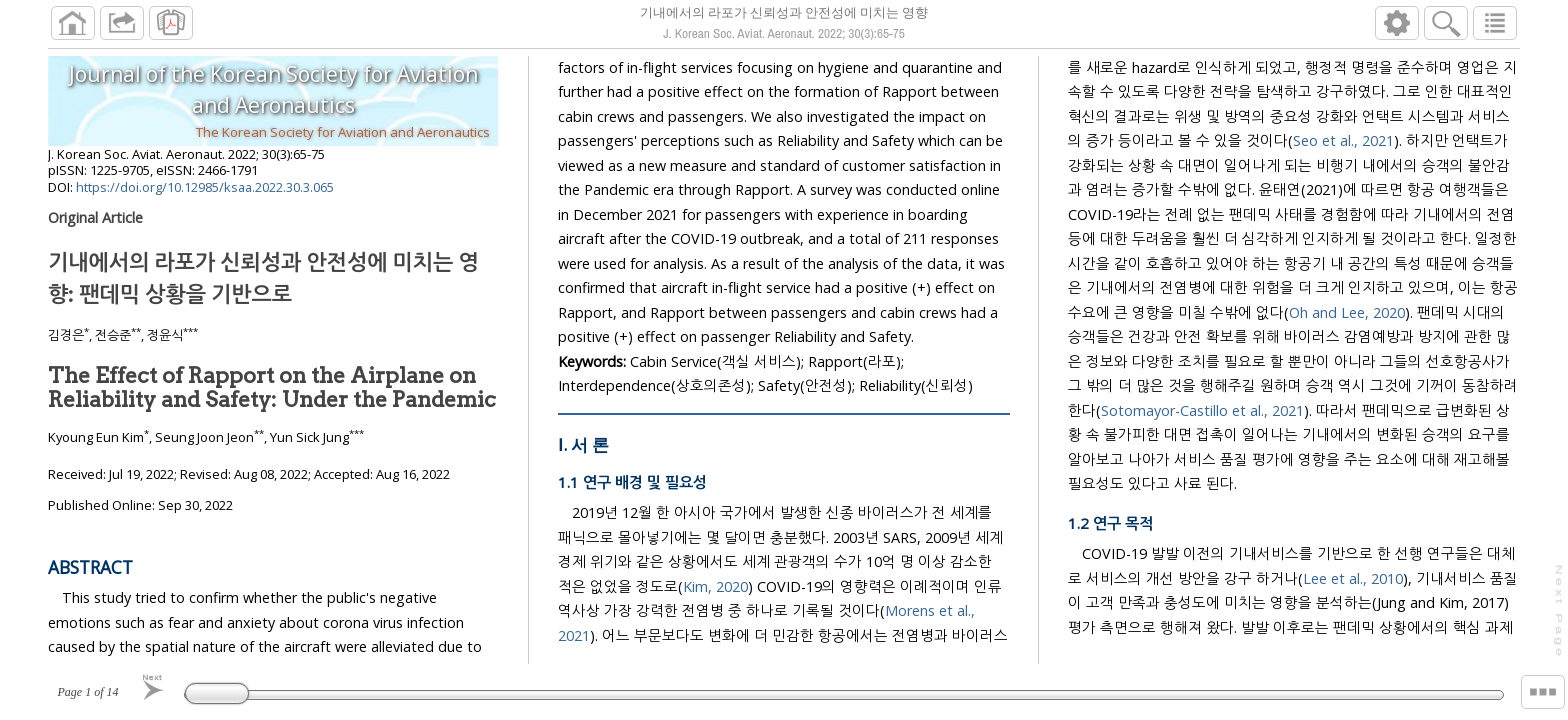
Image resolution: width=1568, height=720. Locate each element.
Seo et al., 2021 (1343, 173)
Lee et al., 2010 (1353, 610)
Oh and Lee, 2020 (1347, 344)
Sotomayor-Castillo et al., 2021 (1202, 442)
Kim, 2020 (715, 618)
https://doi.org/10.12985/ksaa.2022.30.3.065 (205, 195)
